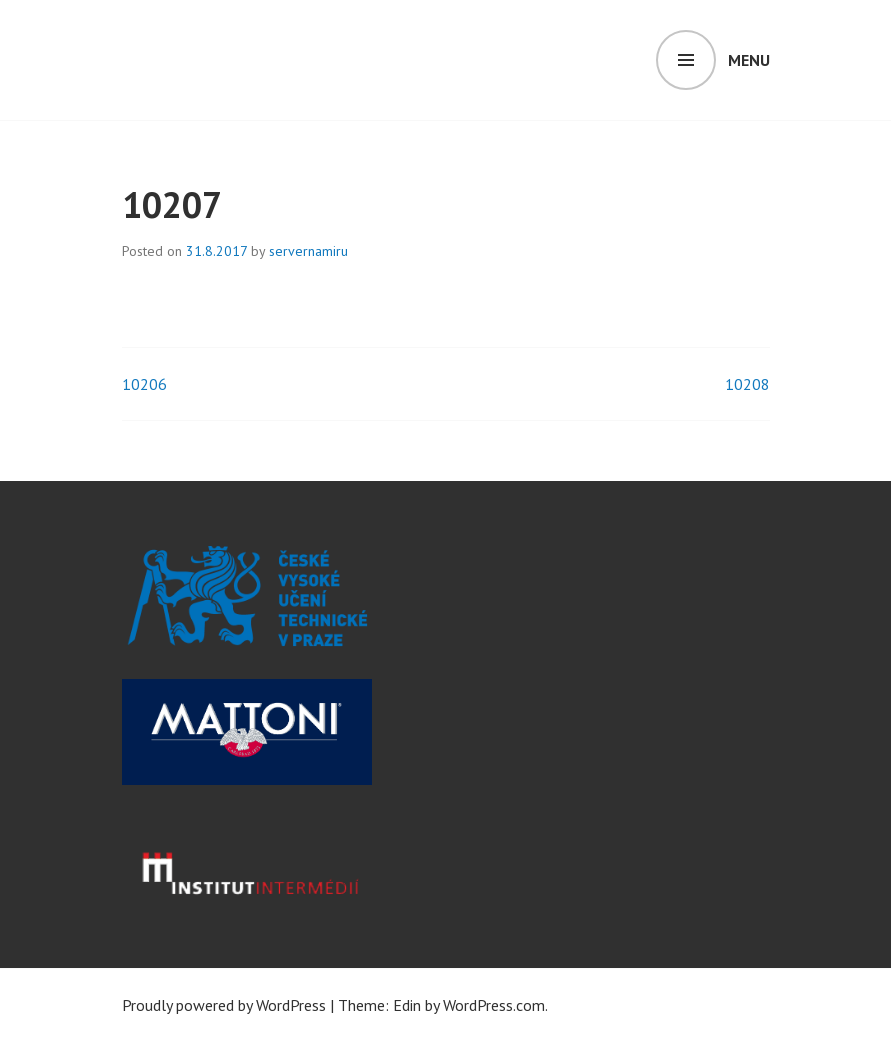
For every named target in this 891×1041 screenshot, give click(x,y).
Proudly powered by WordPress (224, 1005)
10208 (747, 384)
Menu (749, 60)
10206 (144, 384)
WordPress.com (494, 1005)
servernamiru (308, 251)
